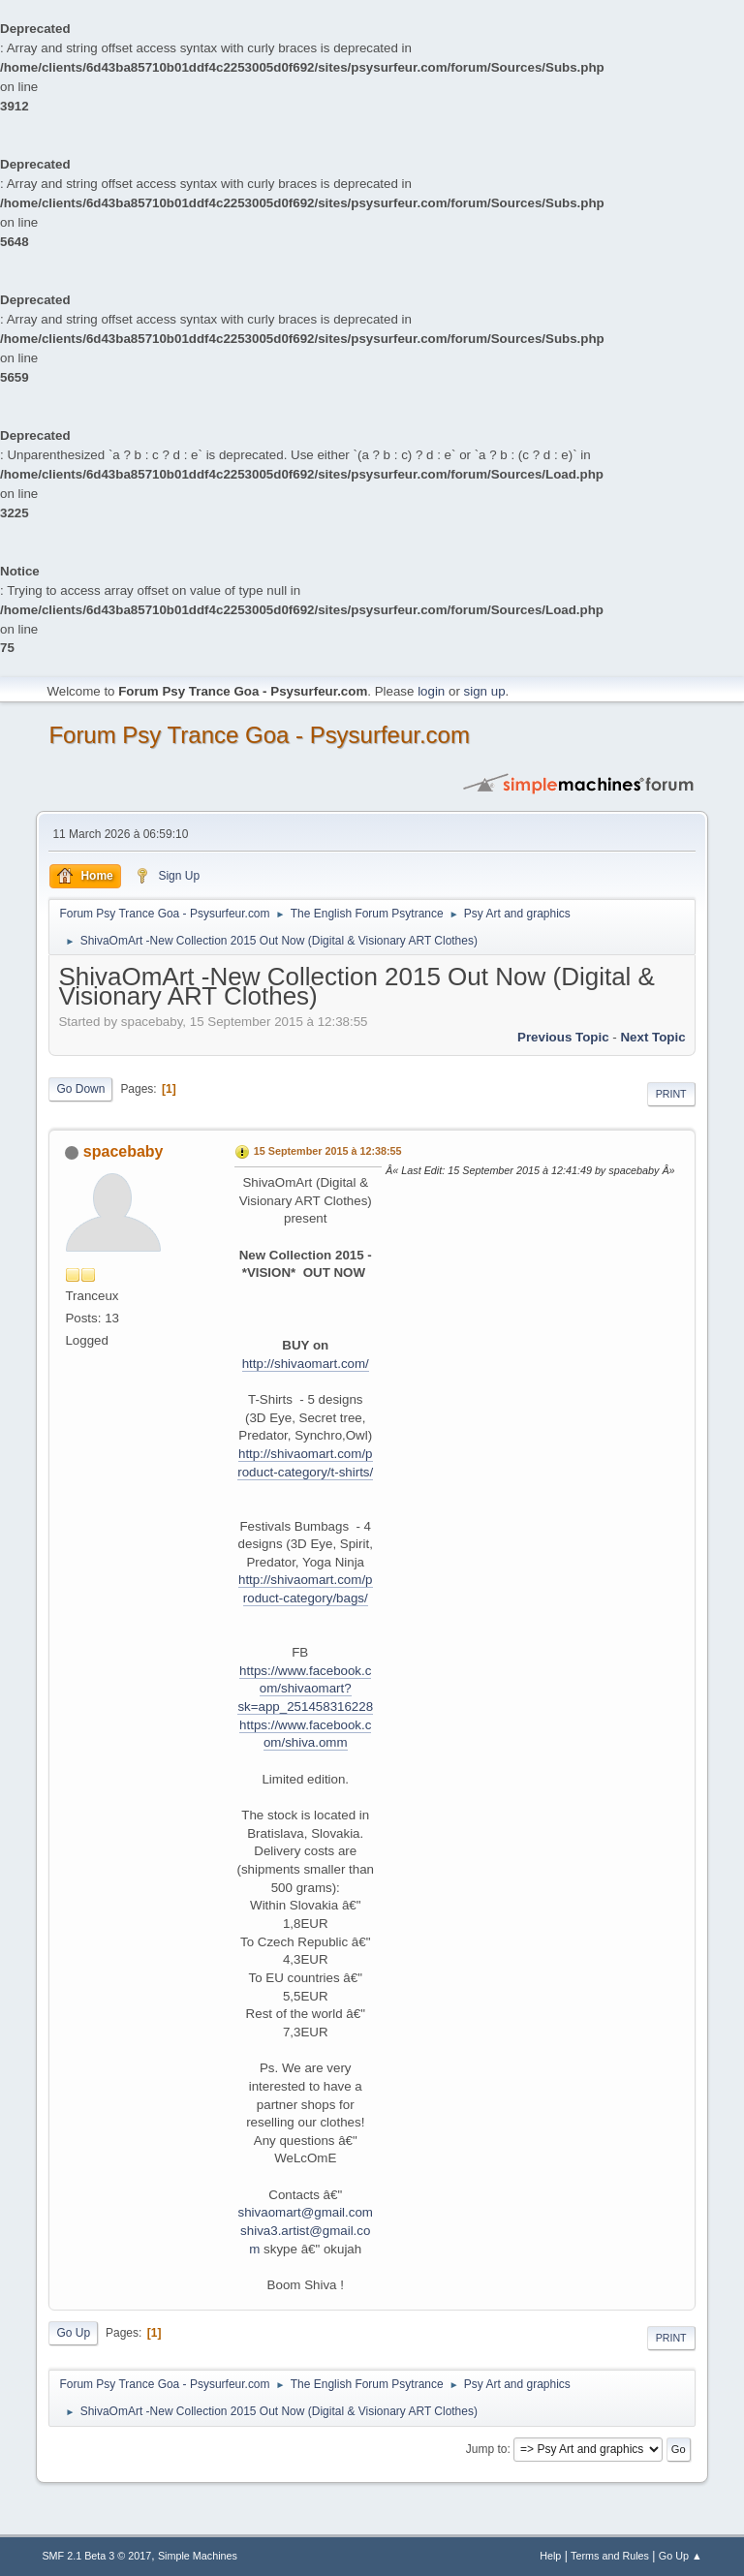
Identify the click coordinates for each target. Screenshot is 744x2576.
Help (550, 2555)
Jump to (487, 2449)
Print (671, 1094)
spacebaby (123, 1151)
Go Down (80, 1089)
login (431, 691)
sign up (485, 691)
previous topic (563, 1037)
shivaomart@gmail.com (305, 2212)
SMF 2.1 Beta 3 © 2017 (96, 2555)
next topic (652, 1037)
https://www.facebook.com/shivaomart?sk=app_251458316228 (305, 1688)
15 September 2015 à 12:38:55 (328, 1151)
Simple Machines (197, 2555)
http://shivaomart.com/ (305, 1363)
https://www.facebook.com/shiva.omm (305, 1734)
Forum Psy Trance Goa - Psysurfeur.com (259, 735)
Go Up (73, 2333)
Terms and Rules (610, 2555)
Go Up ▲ (680, 2555)
